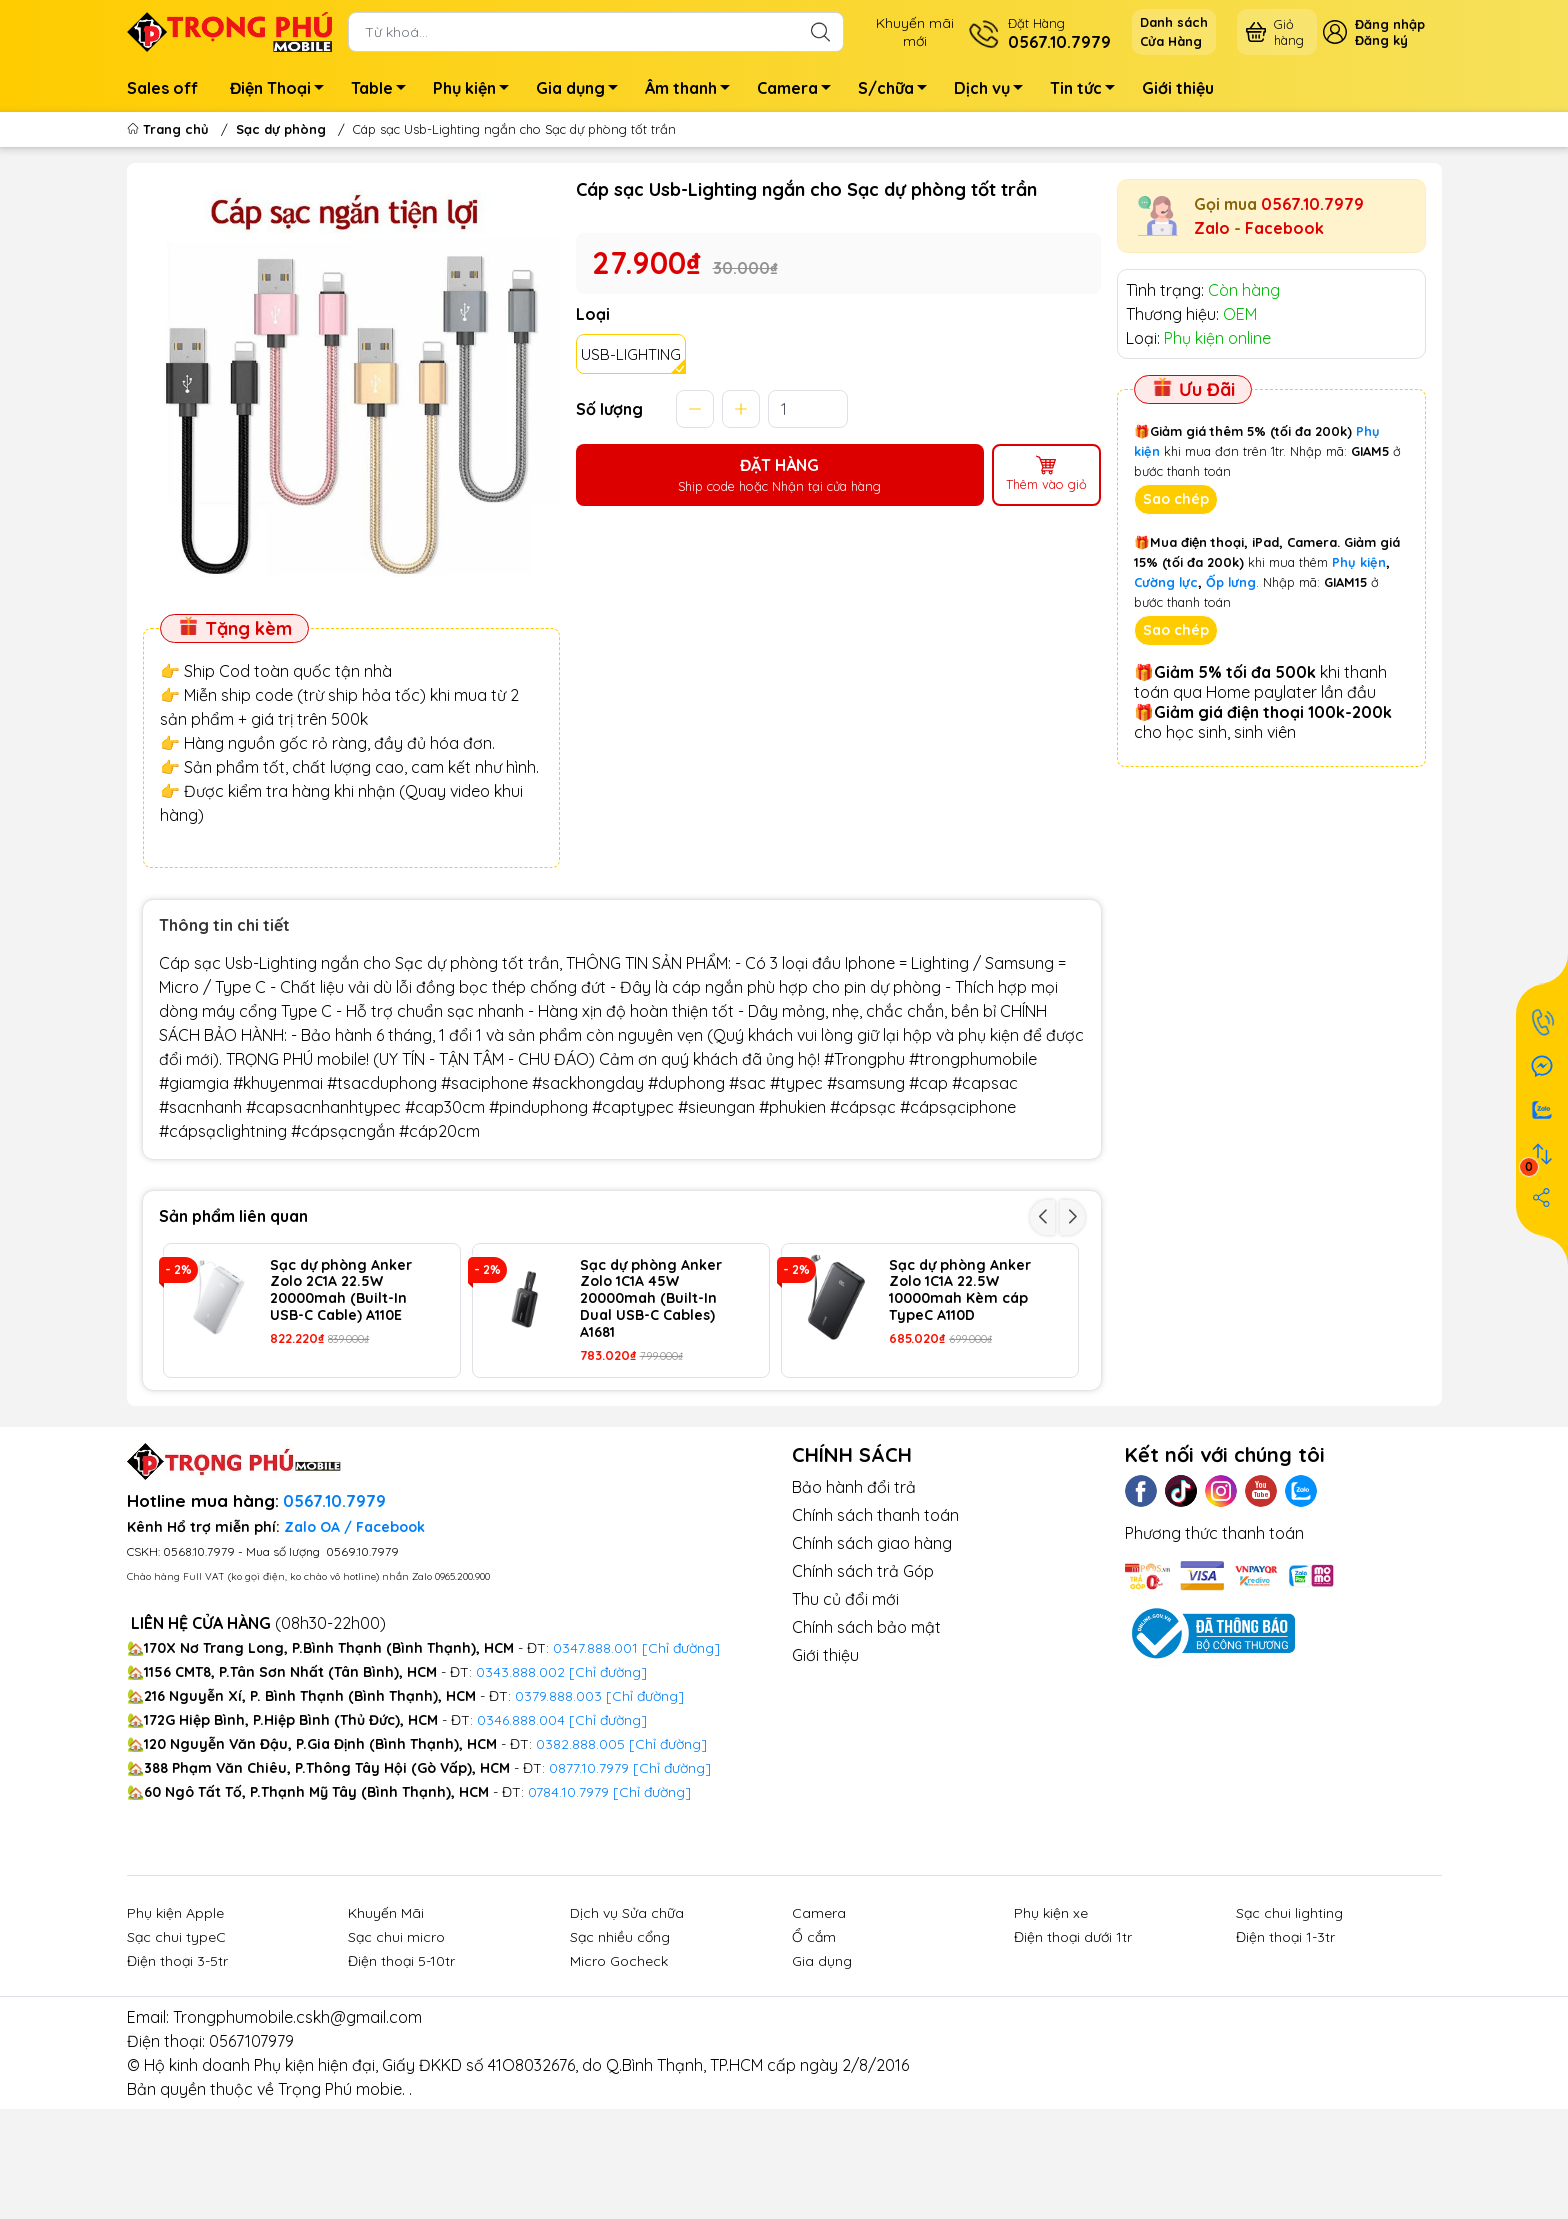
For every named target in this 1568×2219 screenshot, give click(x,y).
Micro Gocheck (619, 2084)
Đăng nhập (1390, 24)
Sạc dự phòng (281, 129)
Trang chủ (170, 129)
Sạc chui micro (396, 2060)
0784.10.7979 (568, 1915)
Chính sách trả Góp (863, 1694)
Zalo (1212, 228)
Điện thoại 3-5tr (177, 2084)
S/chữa (898, 91)
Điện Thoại (282, 91)
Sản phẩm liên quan (233, 1216)
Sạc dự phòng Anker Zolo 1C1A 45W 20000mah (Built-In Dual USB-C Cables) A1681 (651, 1299)
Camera (799, 91)
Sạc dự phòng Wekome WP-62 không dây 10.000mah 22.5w (640, 1435)
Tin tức (1088, 91)
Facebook (1284, 228)
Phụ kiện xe (1051, 2036)
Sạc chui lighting (1289, 2036)
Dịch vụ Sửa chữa (627, 2036)
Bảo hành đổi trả (854, 1610)
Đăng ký (1381, 40)
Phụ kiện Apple (175, 2036)
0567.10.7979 (1312, 204)
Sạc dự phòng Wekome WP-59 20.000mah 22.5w (951, 1427)
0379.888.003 (558, 1819)
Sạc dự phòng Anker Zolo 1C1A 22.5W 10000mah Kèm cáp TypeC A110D (960, 1290)
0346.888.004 (521, 1843)
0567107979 (251, 2164)
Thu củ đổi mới (845, 1722)
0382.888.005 (580, 1867)
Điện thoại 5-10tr (401, 2084)
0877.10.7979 (589, 1891)
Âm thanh (693, 91)
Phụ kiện (476, 91)
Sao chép (1176, 499)
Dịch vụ (994, 91)
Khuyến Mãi (386, 2036)
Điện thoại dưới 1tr (1073, 2060)
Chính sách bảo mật (866, 1750)
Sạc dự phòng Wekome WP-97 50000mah (324, 1427)
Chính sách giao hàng (872, 1666)
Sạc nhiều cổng (620, 2060)
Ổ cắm (814, 2060)
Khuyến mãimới (915, 32)
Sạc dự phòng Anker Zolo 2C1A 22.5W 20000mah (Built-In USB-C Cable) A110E (341, 1290)
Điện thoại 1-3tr (1285, 2060)
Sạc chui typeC (176, 2060)
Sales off (162, 88)
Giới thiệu (1178, 88)
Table (384, 91)
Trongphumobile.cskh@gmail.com (297, 2140)
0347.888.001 (597, 1771)
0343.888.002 (520, 1795)
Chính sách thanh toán (875, 1638)
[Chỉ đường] (672, 1891)
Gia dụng (582, 91)
